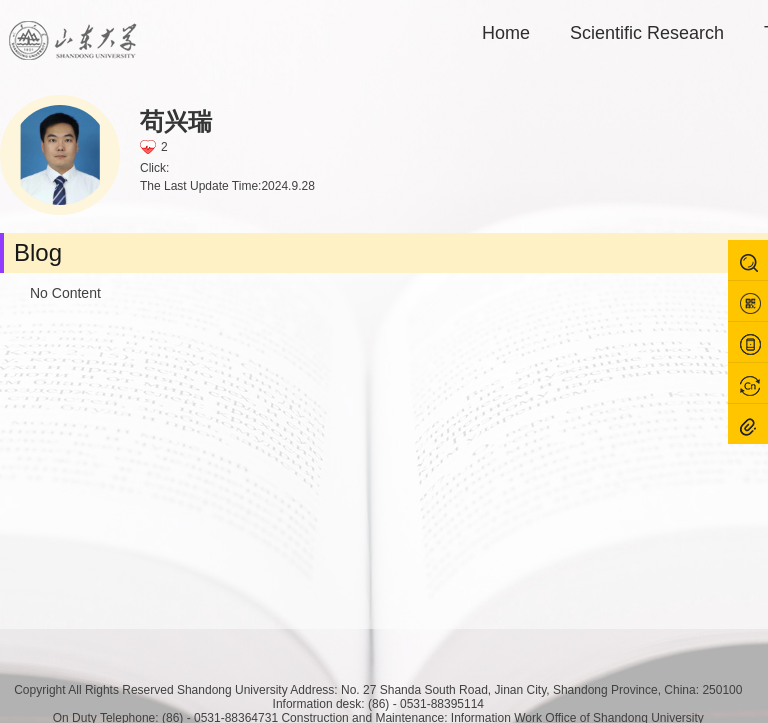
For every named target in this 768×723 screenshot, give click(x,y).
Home (506, 33)
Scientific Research (647, 33)
